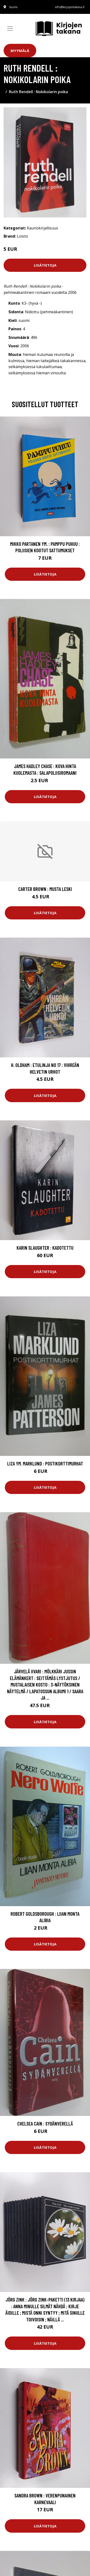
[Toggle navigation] (10, 28)
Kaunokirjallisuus (42, 228)
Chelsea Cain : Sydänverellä (45, 2123)
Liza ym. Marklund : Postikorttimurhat (45, 1463)
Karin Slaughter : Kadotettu (45, 1248)
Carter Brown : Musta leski (45, 889)
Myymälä (20, 50)
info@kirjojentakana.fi (69, 7)
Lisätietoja (45, 265)
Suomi (13, 7)
